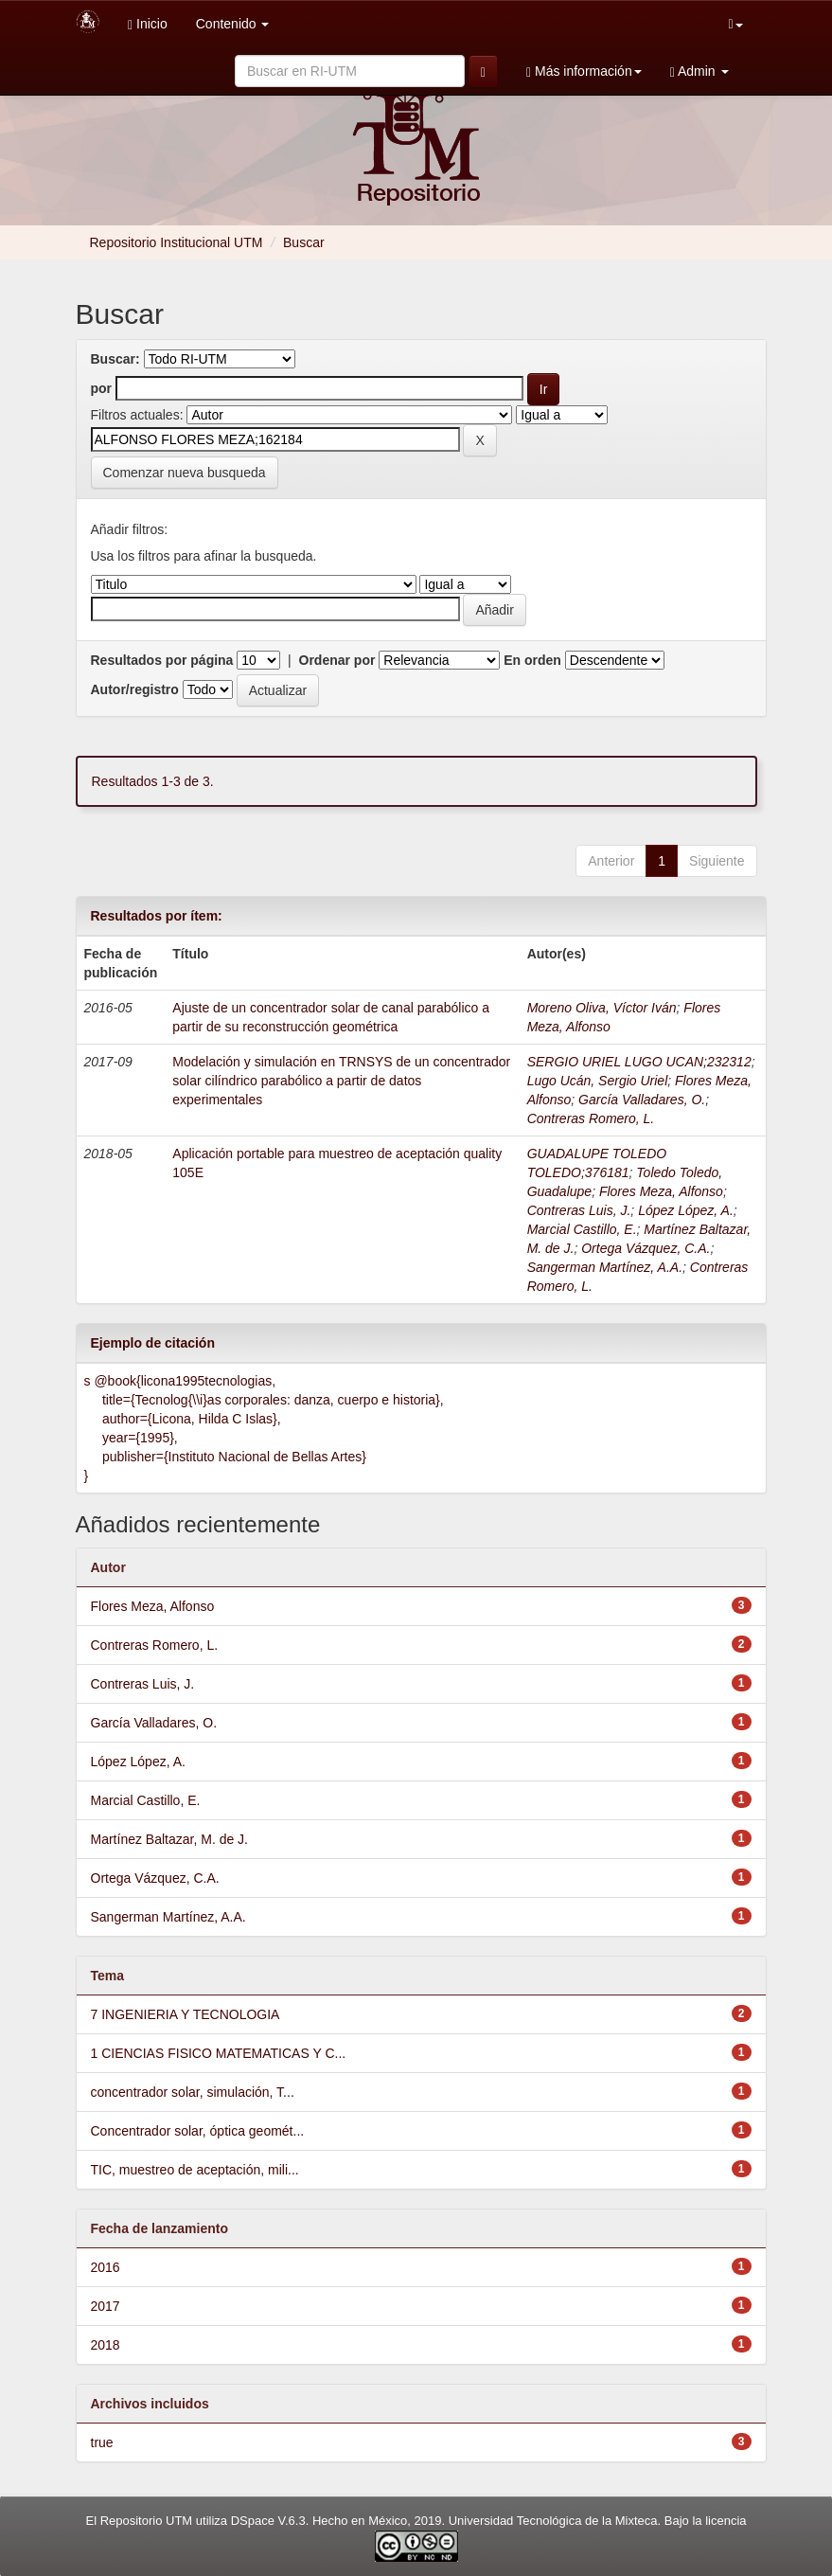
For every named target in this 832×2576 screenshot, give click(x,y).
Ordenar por (337, 660)
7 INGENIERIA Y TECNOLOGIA (185, 2014)
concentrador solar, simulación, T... (192, 2092)
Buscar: (115, 359)
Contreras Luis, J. (579, 1210)
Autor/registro (135, 689)
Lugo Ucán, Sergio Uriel (597, 1080)
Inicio (148, 24)
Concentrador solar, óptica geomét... (198, 2130)
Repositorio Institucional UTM (176, 242)
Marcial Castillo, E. (582, 1229)
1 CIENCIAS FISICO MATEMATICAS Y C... (218, 2053)
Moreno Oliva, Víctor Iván (602, 1007)
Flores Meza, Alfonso (661, 1191)
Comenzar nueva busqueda (184, 472)
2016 (105, 2267)
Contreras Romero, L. (591, 1118)
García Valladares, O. (641, 1099)
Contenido (233, 23)
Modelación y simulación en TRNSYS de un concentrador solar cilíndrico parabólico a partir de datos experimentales (341, 1080)
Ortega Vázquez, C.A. (645, 1248)
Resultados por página (162, 660)
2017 (105, 2306)
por (102, 388)
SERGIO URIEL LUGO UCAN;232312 (639, 1061)
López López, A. (686, 1210)
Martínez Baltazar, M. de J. (170, 1839)
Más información (584, 71)
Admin (699, 71)
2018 (105, 2344)
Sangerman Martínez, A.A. (604, 1267)
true (102, 2442)
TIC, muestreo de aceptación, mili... (195, 2169)
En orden (532, 660)
